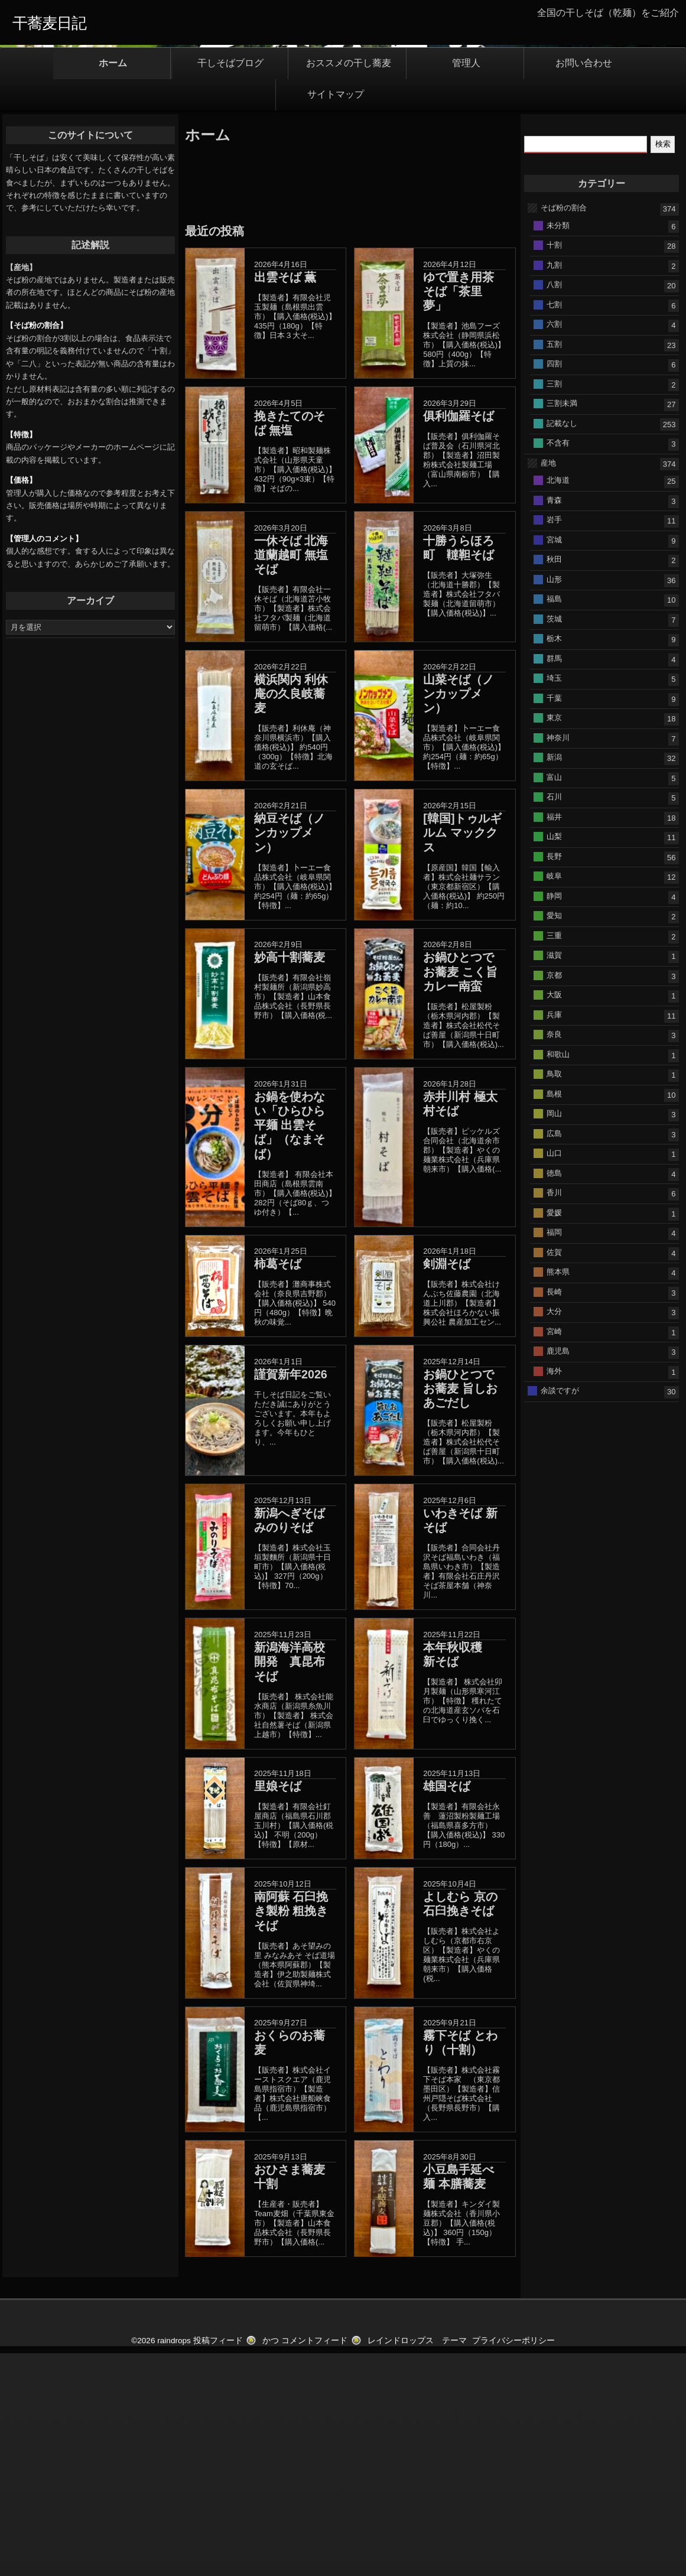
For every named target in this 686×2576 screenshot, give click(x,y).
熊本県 (558, 1494)
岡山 (554, 1336)
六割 (554, 546)
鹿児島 (558, 1573)
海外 (554, 1593)
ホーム (113, 286)
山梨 (554, 1059)
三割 (554, 605)
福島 (554, 821)
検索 (663, 366)
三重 (554, 1157)
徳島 (554, 1395)
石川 (554, 1019)
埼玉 (554, 900)
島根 (554, 1316)
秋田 (554, 782)
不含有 (558, 665)
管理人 (466, 286)
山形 (554, 801)
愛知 (554, 1138)
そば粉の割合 (564, 430)
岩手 (554, 742)
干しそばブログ (230, 286)
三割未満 (562, 626)
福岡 (554, 1454)
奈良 (554, 1257)
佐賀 (554, 1474)
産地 (548, 685)
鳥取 (554, 1296)
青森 (554, 722)
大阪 (554, 1217)
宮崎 (554, 1553)
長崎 (554, 1514)
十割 (554, 467)
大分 (554, 1534)
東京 (554, 940)
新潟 (554, 979)
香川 (554, 1415)
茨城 (554, 841)
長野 (554, 1078)
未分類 (558, 447)
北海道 (558, 702)
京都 (554, 1197)
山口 (554, 1375)
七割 (554, 526)
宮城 (554, 761)
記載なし (562, 645)
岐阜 (554, 1098)
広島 (554, 1355)
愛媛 (554, 1434)
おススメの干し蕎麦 (348, 286)
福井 (554, 1039)
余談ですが (560, 1613)
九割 (554, 487)
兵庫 (554, 1236)
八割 (554, 507)
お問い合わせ (583, 286)
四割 (554, 586)
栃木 (554, 861)
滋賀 (554, 1177)
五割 (554, 566)
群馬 (554, 880)
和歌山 (558, 1276)
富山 (554, 999)
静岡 (554, 1118)
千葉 (554, 920)
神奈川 (558, 959)
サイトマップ (335, 317)
